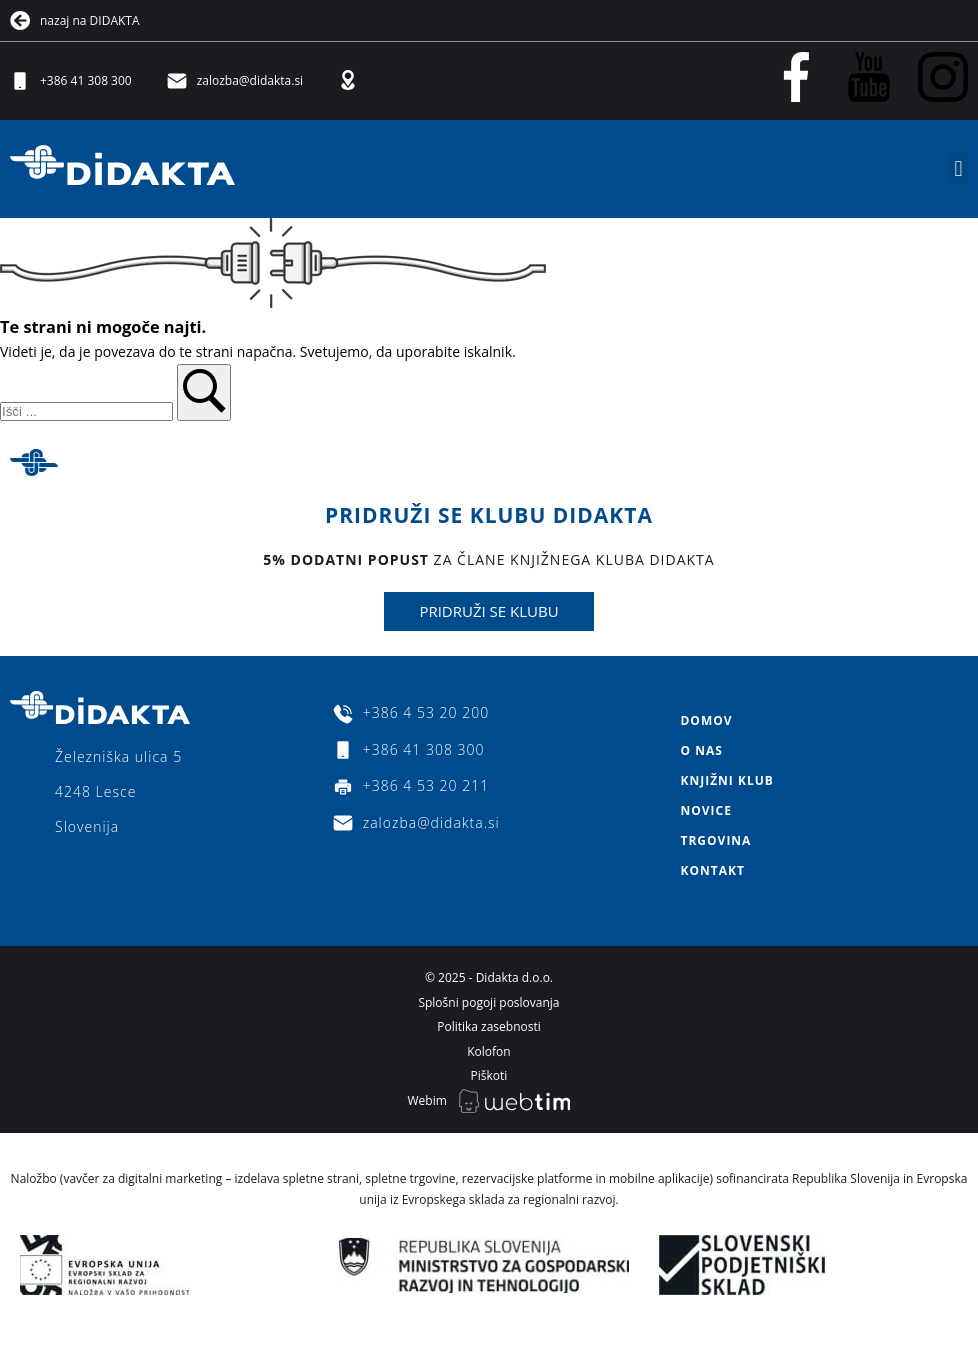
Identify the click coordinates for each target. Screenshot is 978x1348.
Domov (706, 720)
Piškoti (489, 1075)
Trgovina (715, 840)
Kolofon (488, 1051)
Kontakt (712, 870)
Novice (705, 810)
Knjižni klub (726, 780)
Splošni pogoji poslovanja (488, 1002)
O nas (701, 750)
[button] (958, 168)
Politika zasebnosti (489, 1026)
